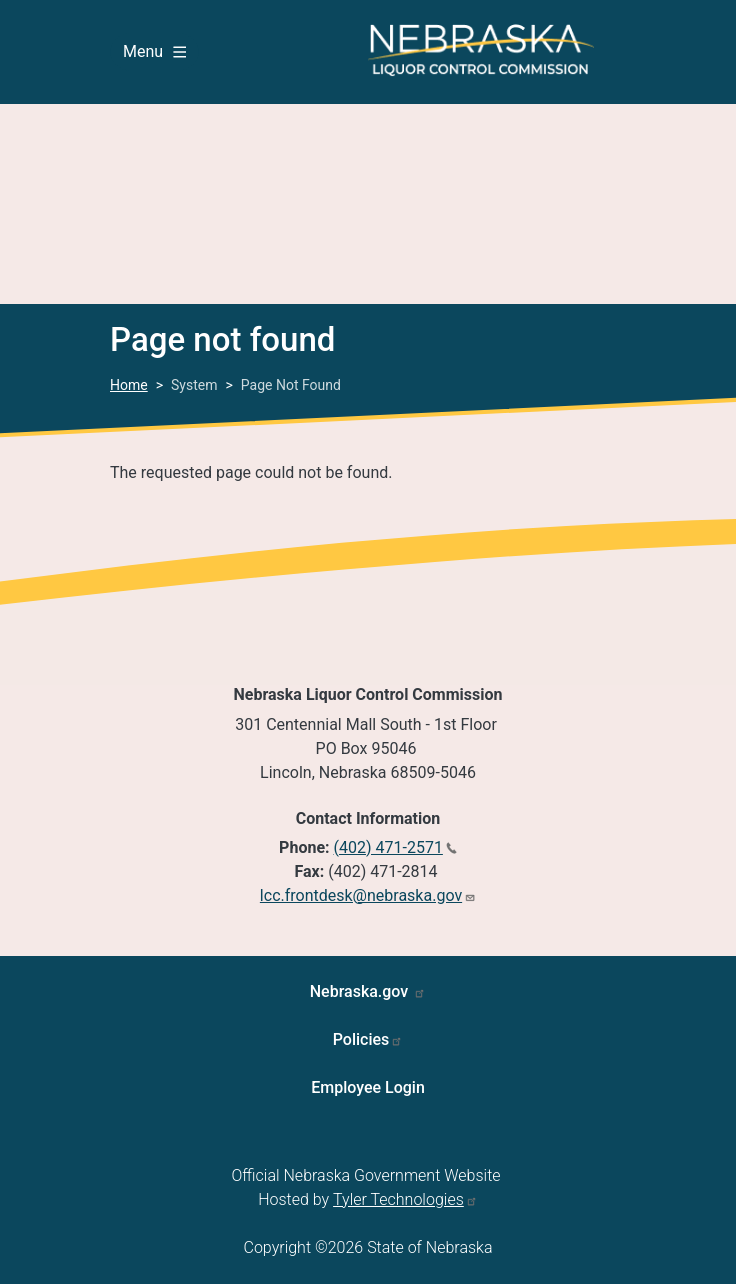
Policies (361, 1039)
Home (129, 385)
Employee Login (368, 1087)
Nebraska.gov (361, 991)
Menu (154, 51)
